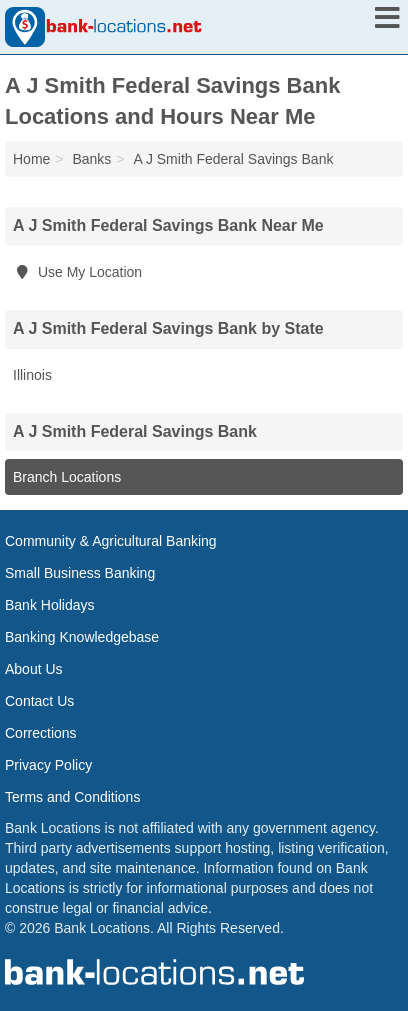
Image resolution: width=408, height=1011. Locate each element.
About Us (34, 669)
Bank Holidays (50, 605)
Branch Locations (67, 477)
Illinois (32, 375)
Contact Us (39, 701)
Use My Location (77, 272)
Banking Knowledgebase (82, 637)
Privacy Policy (48, 765)
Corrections (41, 733)
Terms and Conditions (72, 797)
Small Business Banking (80, 573)
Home (31, 159)
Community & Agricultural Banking (111, 541)
